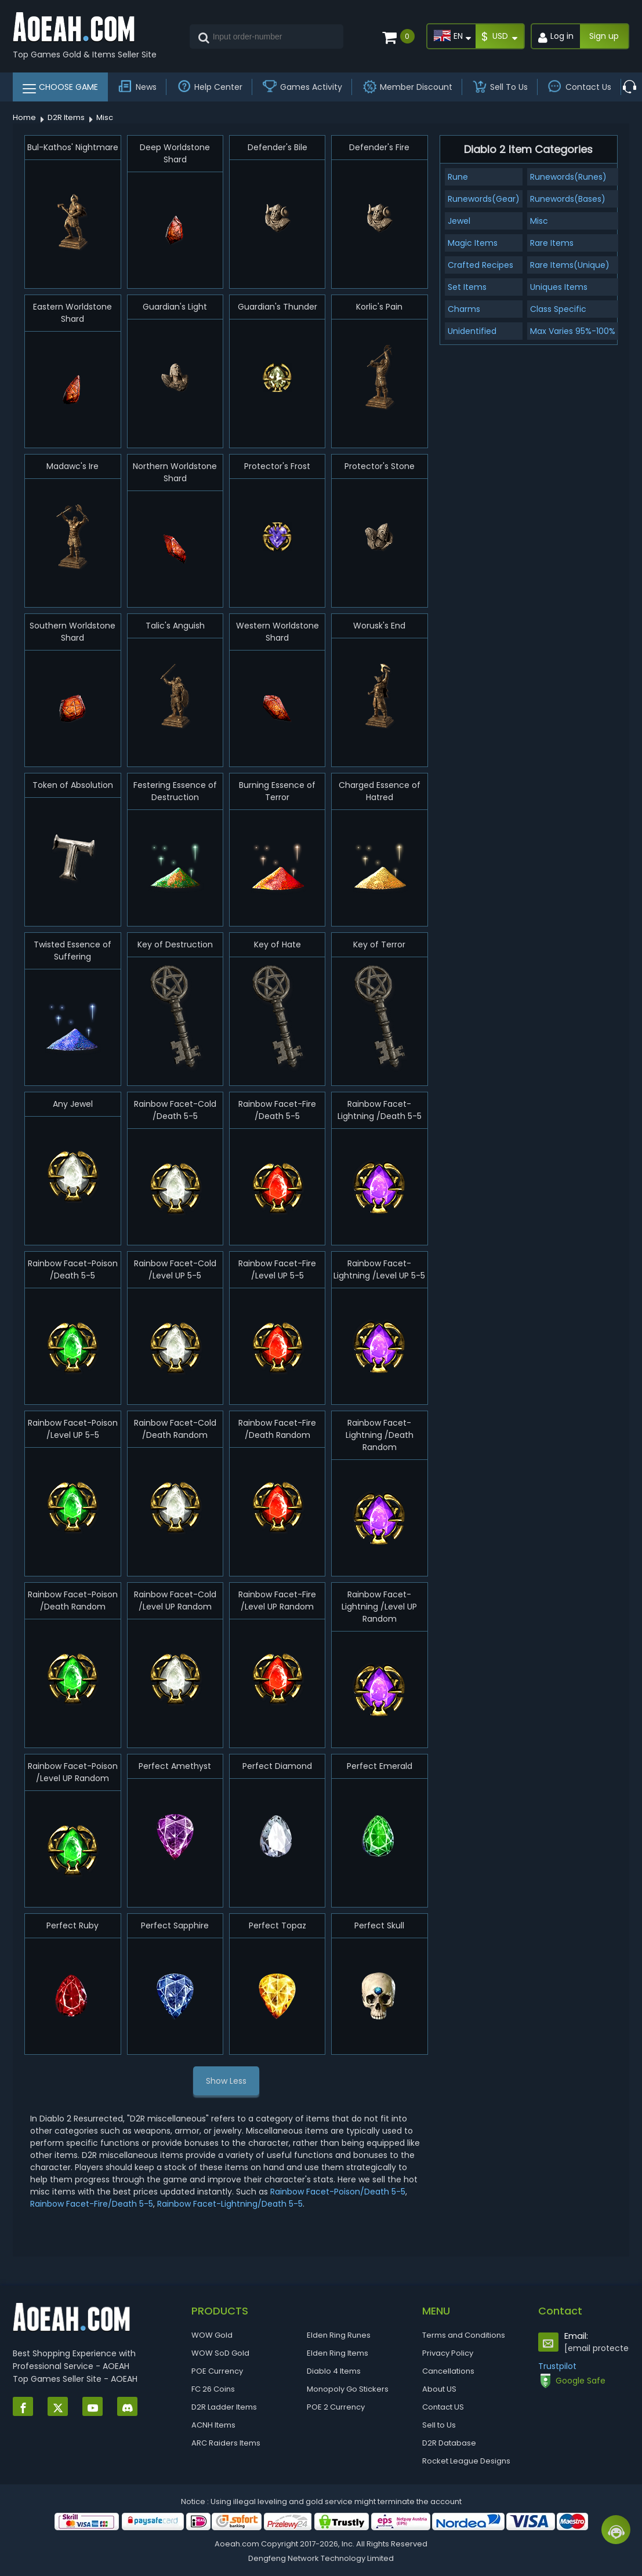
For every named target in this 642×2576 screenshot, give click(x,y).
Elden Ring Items (337, 2353)
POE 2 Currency (336, 2406)
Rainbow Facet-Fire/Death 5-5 (91, 2204)
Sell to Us (439, 2424)
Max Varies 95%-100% (572, 331)
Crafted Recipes (480, 265)
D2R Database (449, 2442)
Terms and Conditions (463, 2335)
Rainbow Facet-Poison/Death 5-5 (337, 2191)
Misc (539, 221)
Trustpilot (557, 2366)
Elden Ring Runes (339, 2335)
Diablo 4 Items (334, 2371)
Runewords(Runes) (568, 177)
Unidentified (472, 331)
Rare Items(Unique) (570, 265)
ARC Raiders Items (225, 2442)
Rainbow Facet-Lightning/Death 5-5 (230, 2204)
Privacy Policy (447, 2353)
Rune (458, 177)
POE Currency (217, 2371)
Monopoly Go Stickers (348, 2389)
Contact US (443, 2406)
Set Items (467, 287)
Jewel (459, 221)
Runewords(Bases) (567, 199)
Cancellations (448, 2371)
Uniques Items (558, 287)
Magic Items (473, 243)
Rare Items (552, 243)
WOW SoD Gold (220, 2353)
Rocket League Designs (466, 2460)
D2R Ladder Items (224, 2406)
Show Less (226, 2081)
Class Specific (558, 309)
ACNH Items (213, 2424)
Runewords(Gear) (484, 199)
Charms (464, 309)
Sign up (604, 36)
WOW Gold (212, 2335)
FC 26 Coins (213, 2389)
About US (439, 2389)
